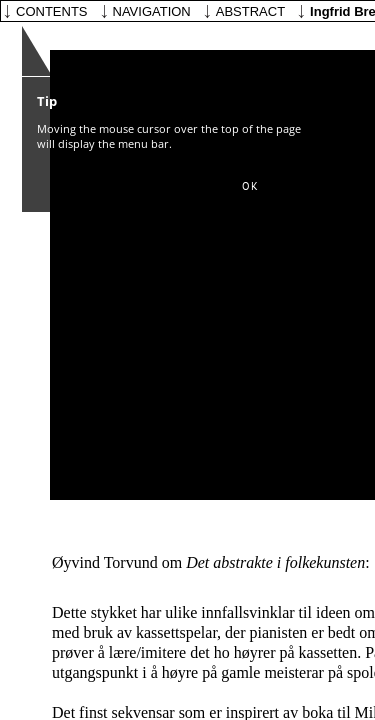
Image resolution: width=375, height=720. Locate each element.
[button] (250, 187)
